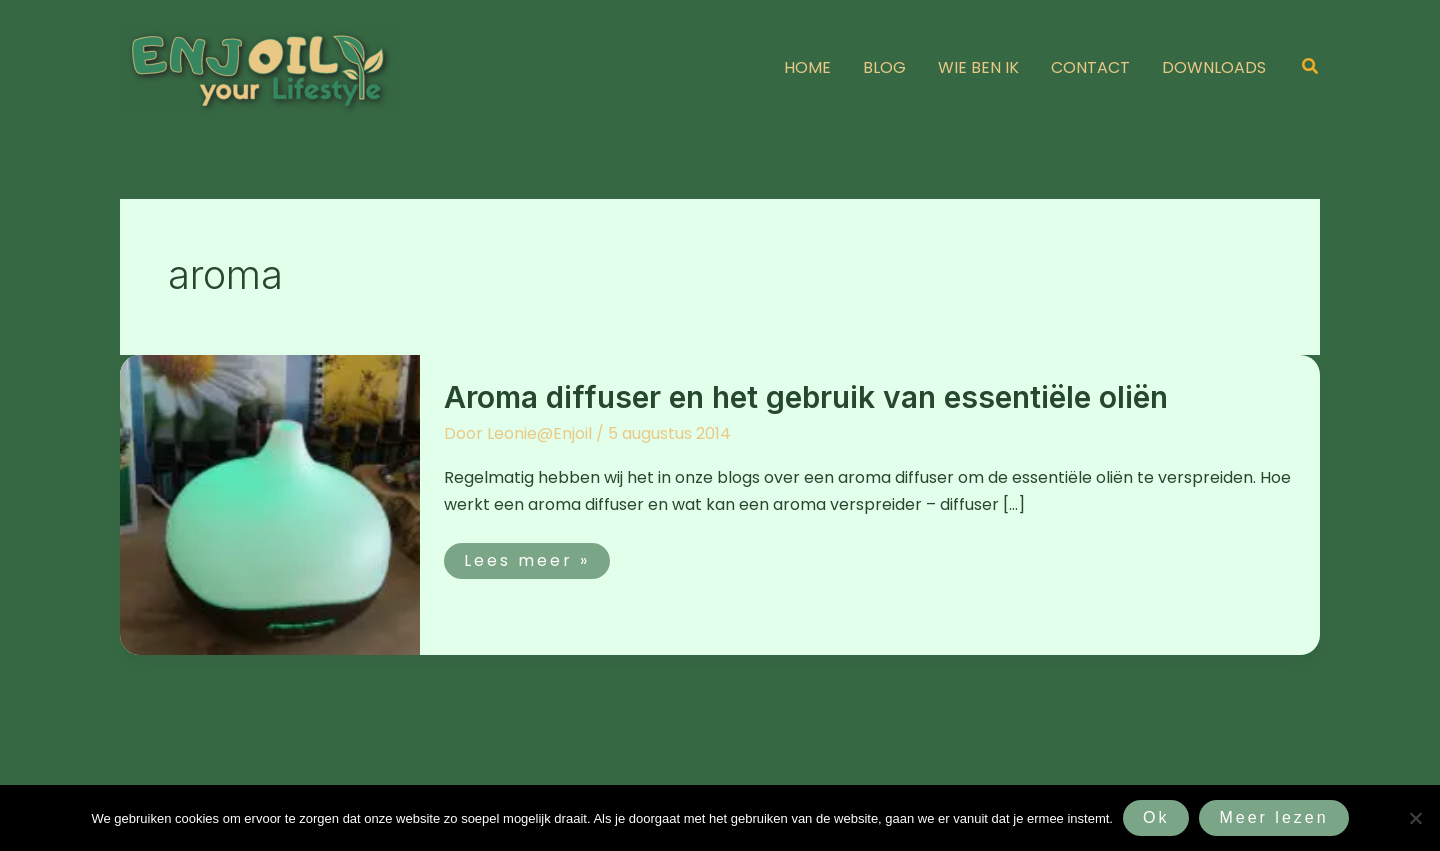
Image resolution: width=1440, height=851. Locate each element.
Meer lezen (1273, 817)
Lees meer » (526, 557)
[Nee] (1415, 818)
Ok (1156, 817)
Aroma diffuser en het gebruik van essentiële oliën (806, 397)
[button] (1311, 68)
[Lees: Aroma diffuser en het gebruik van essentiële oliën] (270, 503)
